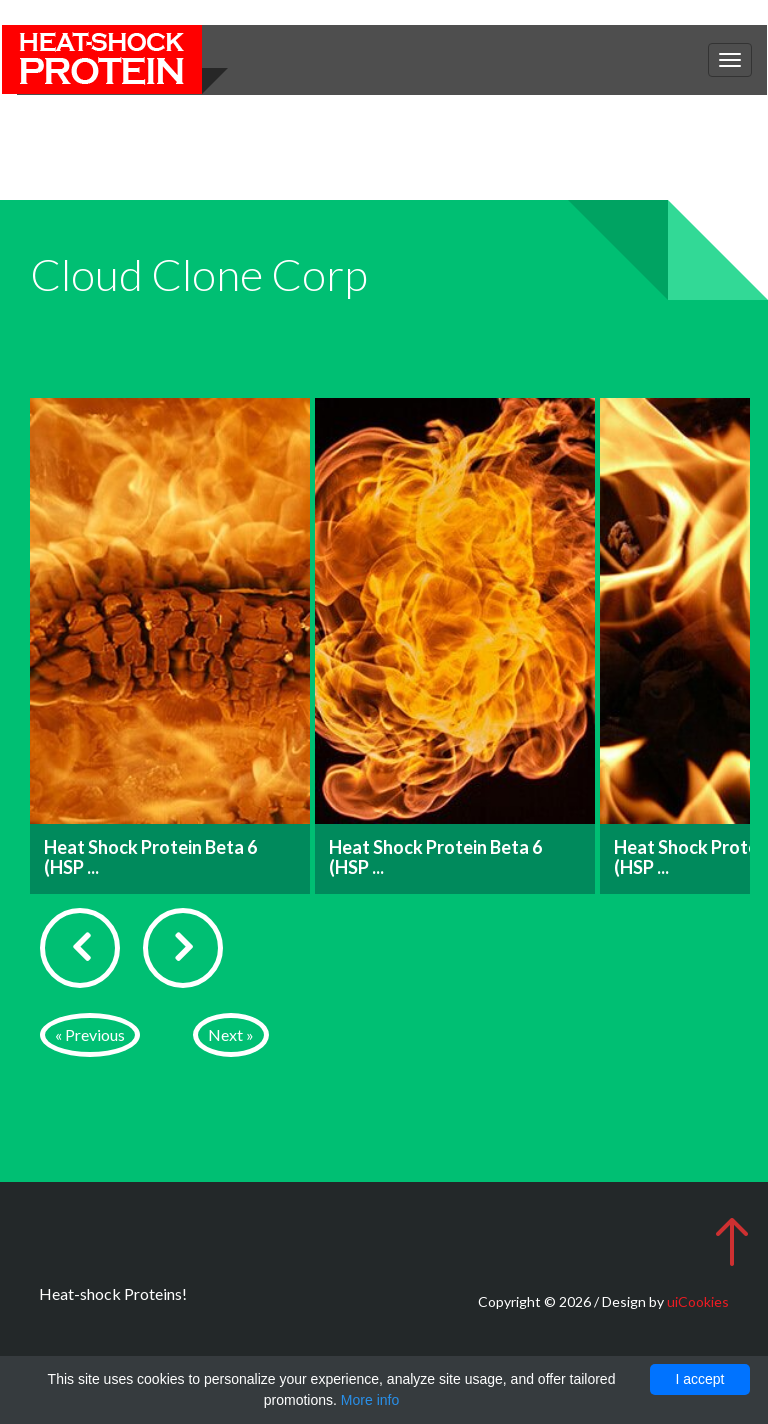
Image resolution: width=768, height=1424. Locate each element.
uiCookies (698, 1301)
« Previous (90, 1034)
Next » (231, 1034)
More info (370, 1400)
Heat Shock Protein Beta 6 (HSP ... (150, 857)
